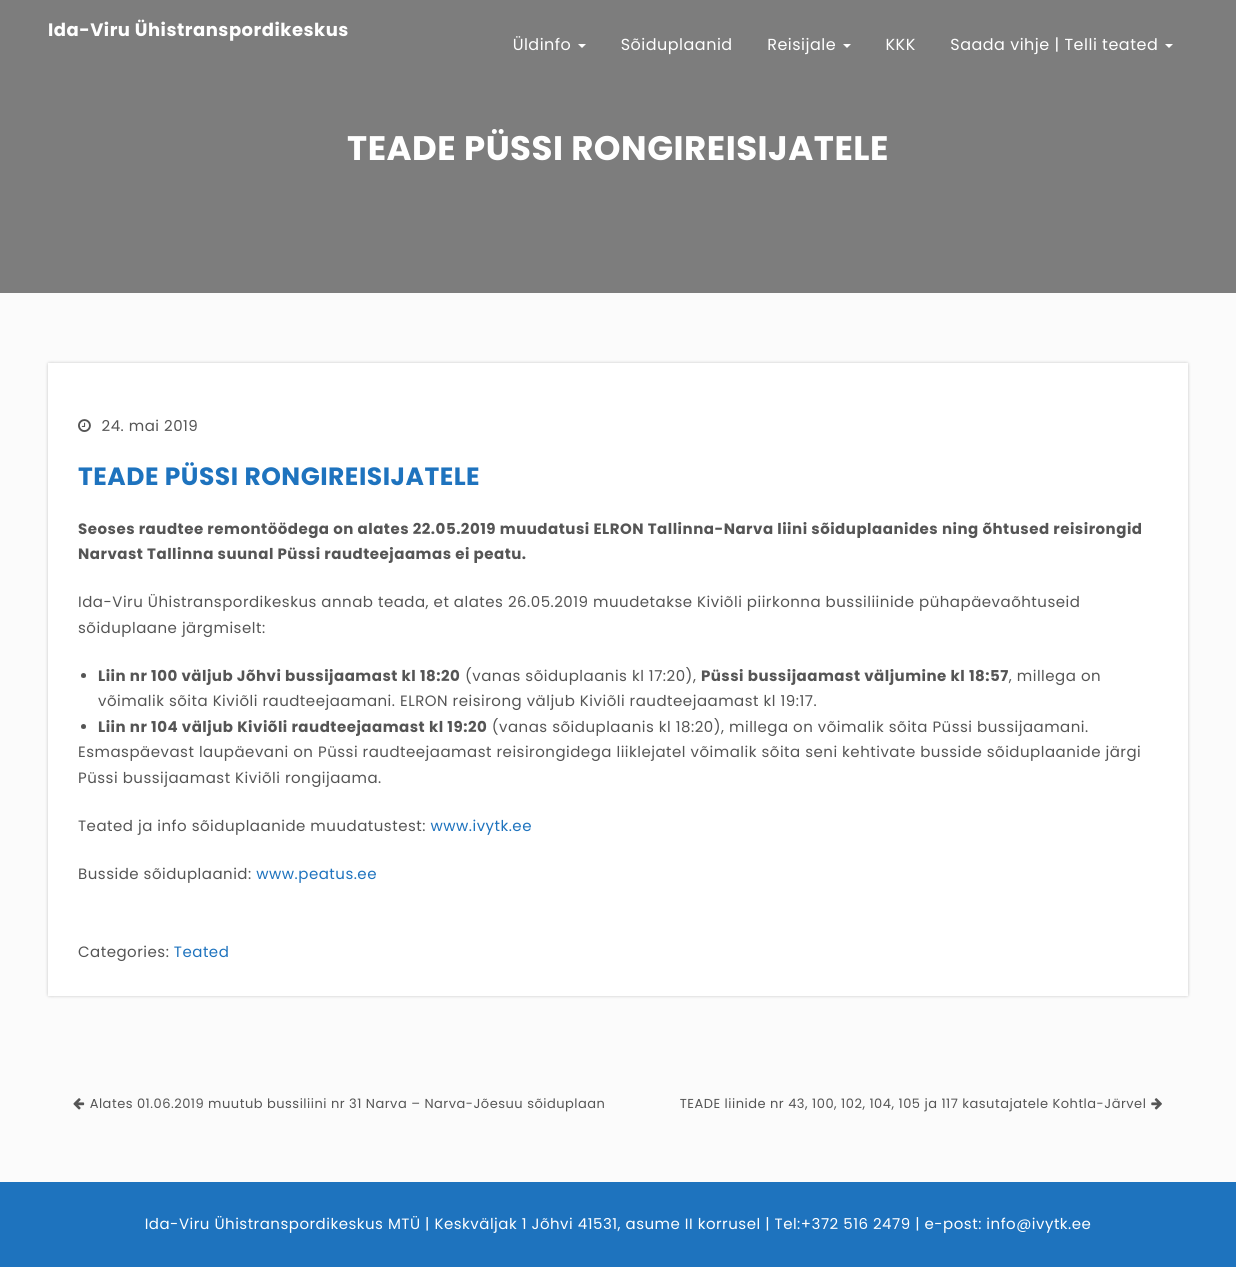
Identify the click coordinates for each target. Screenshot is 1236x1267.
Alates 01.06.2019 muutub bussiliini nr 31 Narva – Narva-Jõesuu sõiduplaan (348, 1103)
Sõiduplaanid (677, 44)
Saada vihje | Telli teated (1061, 44)
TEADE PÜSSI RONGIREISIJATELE (279, 476)
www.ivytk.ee (481, 826)
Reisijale (809, 44)
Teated (201, 952)
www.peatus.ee (316, 874)
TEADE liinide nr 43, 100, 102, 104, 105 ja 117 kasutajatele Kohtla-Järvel (913, 1103)
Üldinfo (550, 44)
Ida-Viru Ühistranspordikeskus (198, 31)
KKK (901, 44)
